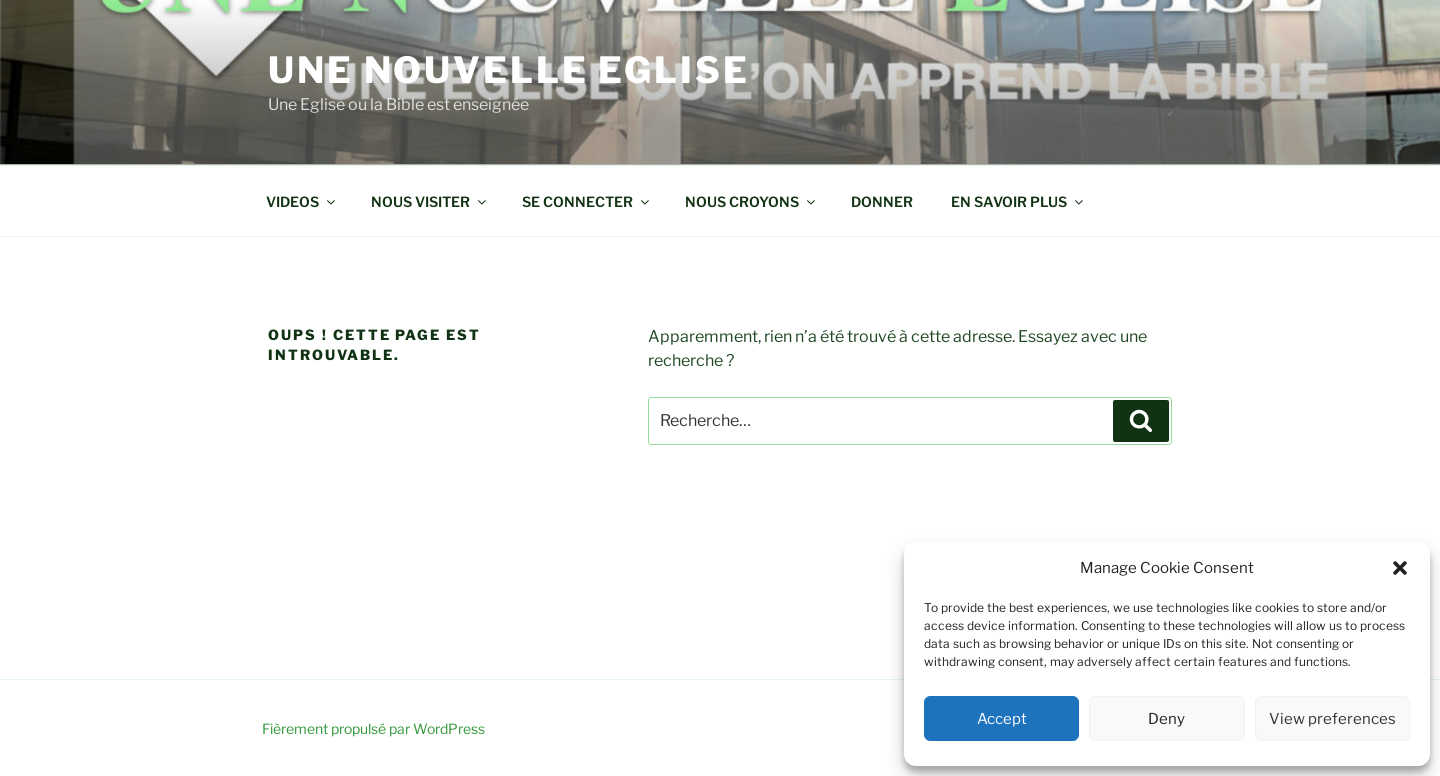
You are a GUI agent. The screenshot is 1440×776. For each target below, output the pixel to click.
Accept (1002, 719)
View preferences (1332, 719)
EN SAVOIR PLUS (1018, 201)
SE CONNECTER (587, 201)
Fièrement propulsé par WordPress (373, 728)
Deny (1166, 719)
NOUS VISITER (430, 201)
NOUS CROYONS (751, 201)
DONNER (882, 201)
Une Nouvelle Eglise (509, 70)
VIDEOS (302, 201)
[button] (1400, 568)
